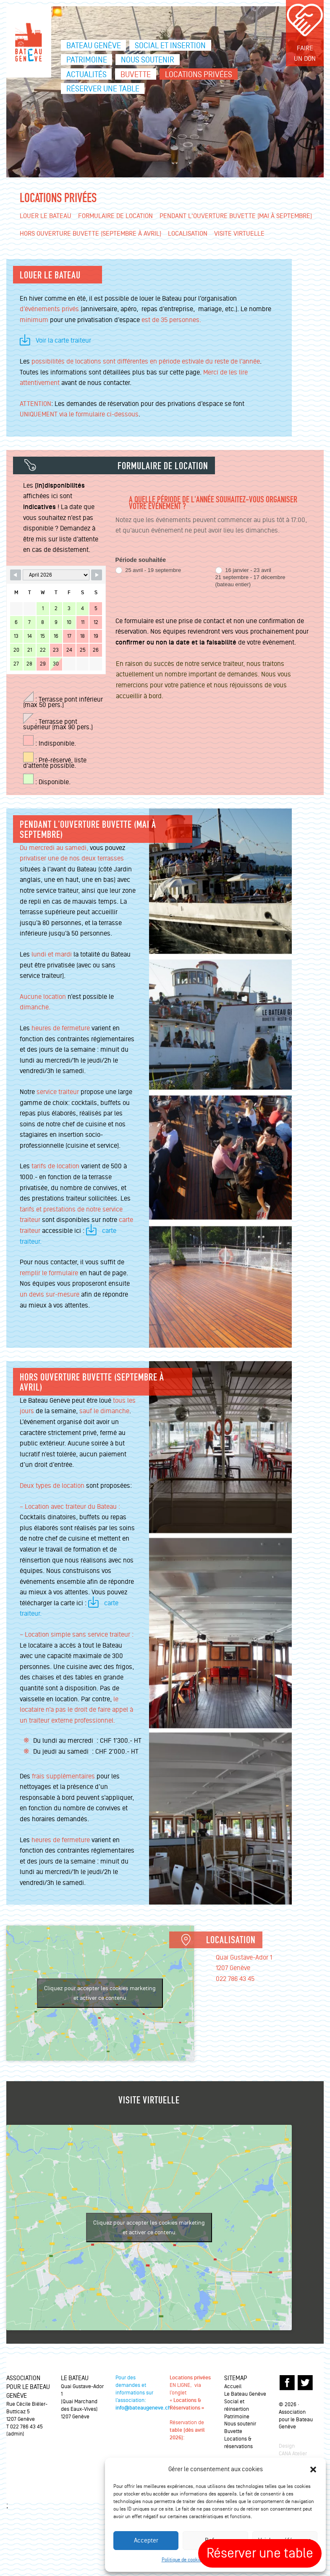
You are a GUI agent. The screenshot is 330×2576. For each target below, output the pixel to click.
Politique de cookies (183, 2560)
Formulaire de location (115, 216)
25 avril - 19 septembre (148, 570)
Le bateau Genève (28, 42)
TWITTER (305, 2382)
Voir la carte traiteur (63, 340)
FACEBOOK (287, 2382)
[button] (313, 2469)
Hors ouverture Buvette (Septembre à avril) (90, 233)
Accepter (146, 2540)
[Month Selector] (56, 574)
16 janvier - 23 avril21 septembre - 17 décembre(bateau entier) (250, 577)
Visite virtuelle (239, 233)
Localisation (187, 233)
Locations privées (198, 74)
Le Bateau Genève (245, 2394)
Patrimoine (86, 60)
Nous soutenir (147, 60)
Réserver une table (102, 89)
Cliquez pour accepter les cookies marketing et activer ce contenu (100, 1993)
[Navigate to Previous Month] (15, 574)
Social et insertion (170, 45)
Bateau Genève (93, 45)
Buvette (135, 74)
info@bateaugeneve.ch (143, 2408)
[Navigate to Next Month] (96, 574)
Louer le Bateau (45, 216)
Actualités (86, 74)
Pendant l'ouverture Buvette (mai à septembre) (236, 216)
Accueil (232, 2386)
